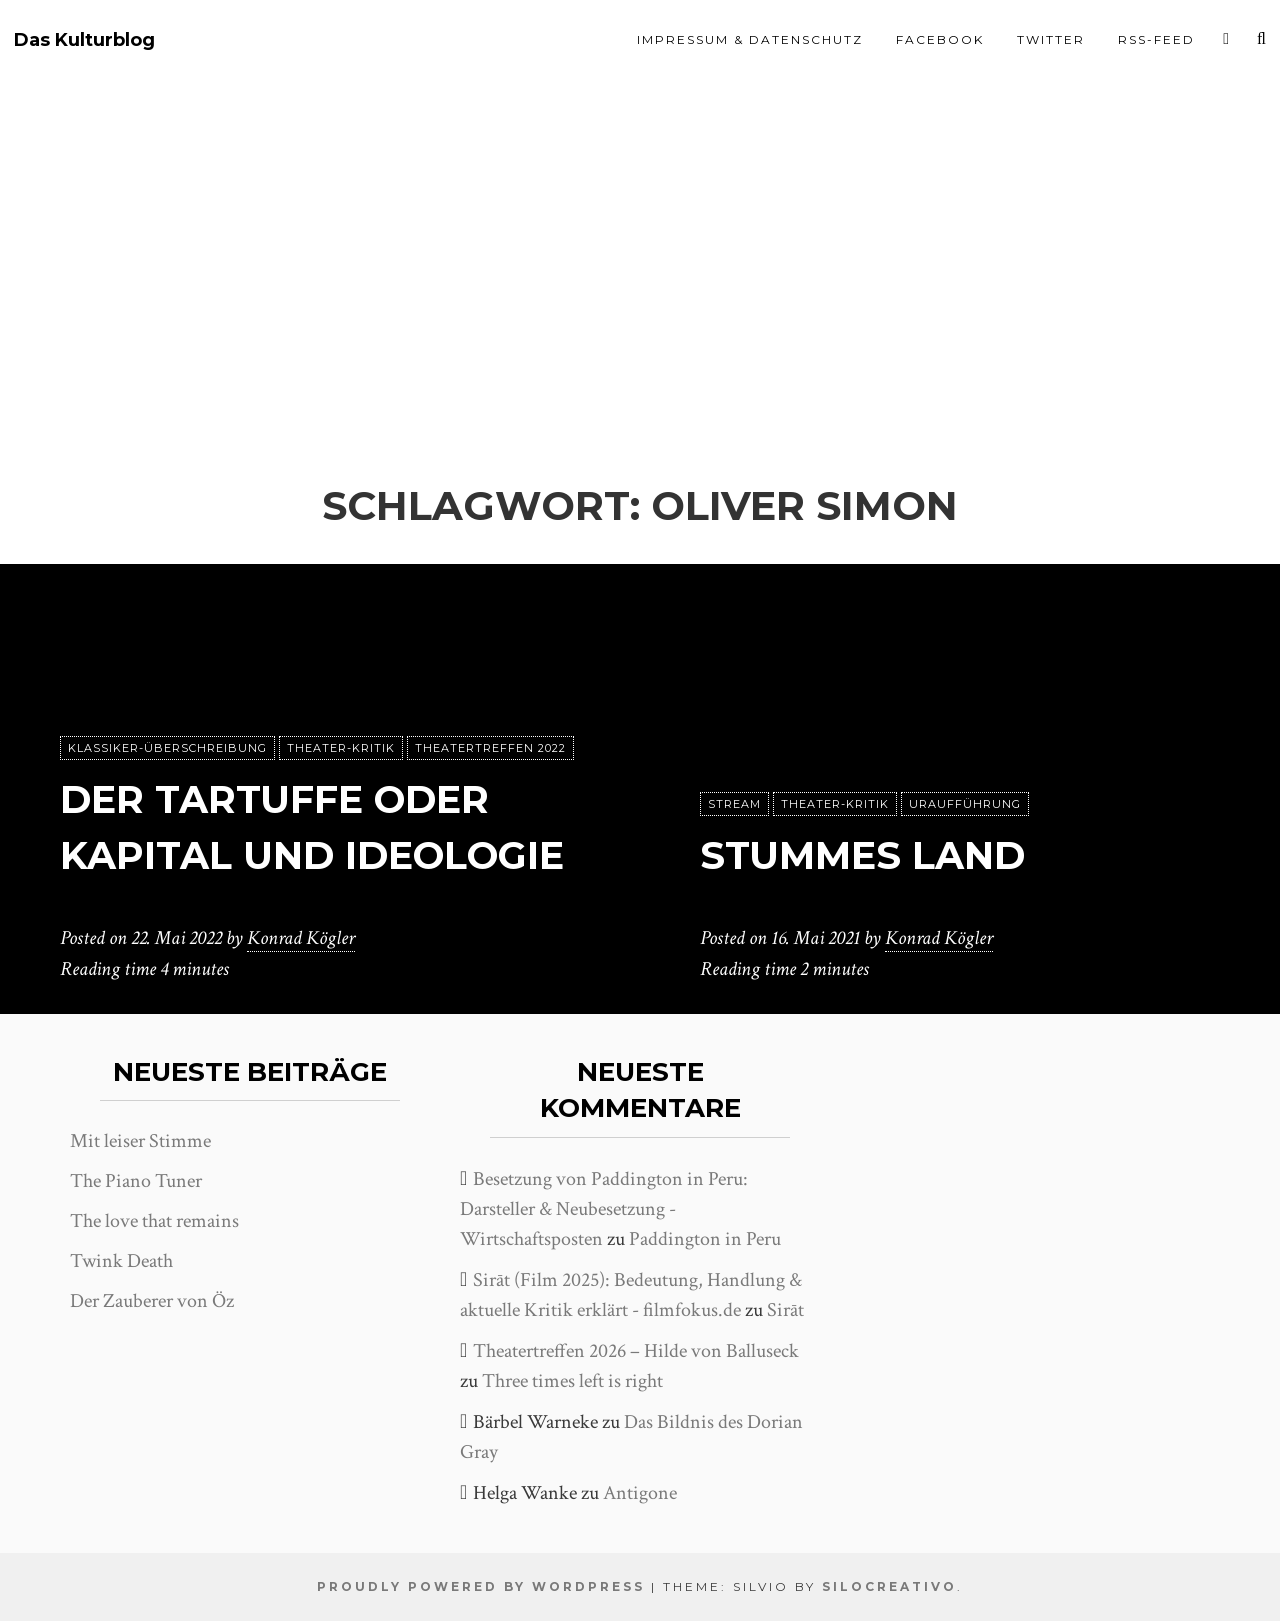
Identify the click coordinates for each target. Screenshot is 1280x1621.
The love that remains (154, 1221)
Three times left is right (572, 1381)
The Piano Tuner (136, 1181)
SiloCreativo (889, 1586)
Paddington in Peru (705, 1239)
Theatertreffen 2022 (490, 693)
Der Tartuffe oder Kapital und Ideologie (284, 799)
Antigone (640, 1493)
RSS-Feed (1156, 39)
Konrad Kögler (301, 939)
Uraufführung (965, 805)
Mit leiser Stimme (140, 1141)
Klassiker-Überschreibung (167, 693)
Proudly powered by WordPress (481, 1586)
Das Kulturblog (84, 40)
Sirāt (785, 1310)
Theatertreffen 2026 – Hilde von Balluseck (636, 1351)
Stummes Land (869, 855)
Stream (734, 805)
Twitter (1051, 39)
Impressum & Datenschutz (750, 39)
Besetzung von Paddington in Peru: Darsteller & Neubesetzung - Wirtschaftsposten (604, 1209)
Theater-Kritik (341, 693)
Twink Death (121, 1261)
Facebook (940, 39)
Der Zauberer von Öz (152, 1301)
